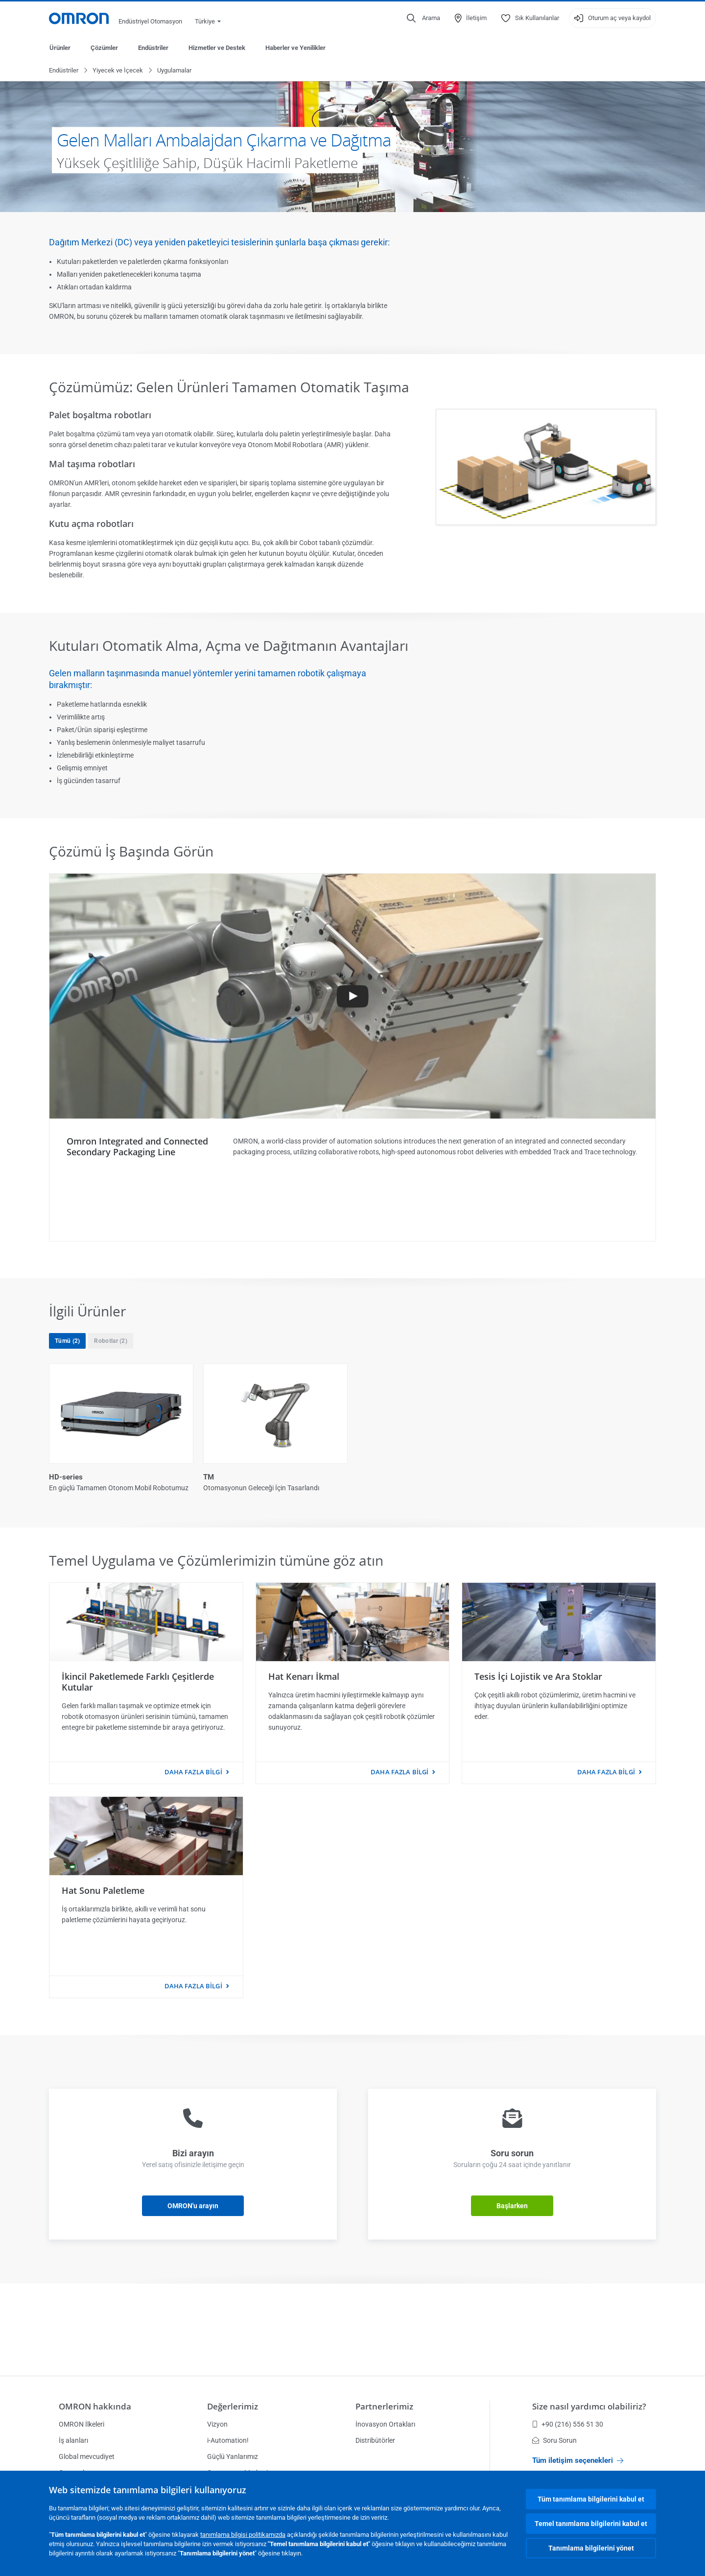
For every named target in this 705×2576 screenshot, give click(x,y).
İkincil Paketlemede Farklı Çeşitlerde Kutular (138, 1762)
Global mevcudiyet (87, 2456)
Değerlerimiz (232, 2406)
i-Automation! (228, 2440)
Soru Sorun (554, 2440)
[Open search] (423, 18)
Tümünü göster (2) (352, 1523)
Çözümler (104, 47)
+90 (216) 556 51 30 (567, 2424)
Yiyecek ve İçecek (118, 70)
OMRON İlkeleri (81, 2424)
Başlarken (512, 2286)
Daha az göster (352, 1564)
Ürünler (59, 47)
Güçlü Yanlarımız (232, 2456)
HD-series (66, 1477)
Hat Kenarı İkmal (303, 1757)
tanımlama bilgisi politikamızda (242, 2534)
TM (208, 1477)
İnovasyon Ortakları (385, 2424)
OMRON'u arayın (192, 2286)
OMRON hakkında (95, 2406)
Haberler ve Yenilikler (295, 47)
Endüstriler (153, 47)
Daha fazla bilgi (193, 1852)
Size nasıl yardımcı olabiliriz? (589, 2406)
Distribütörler (375, 2440)
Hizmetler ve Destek (216, 47)
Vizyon (217, 2424)
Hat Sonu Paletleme (103, 1971)
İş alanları (73, 2440)
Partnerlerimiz (384, 2406)
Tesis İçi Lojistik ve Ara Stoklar (538, 1757)
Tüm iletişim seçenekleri (577, 2460)
